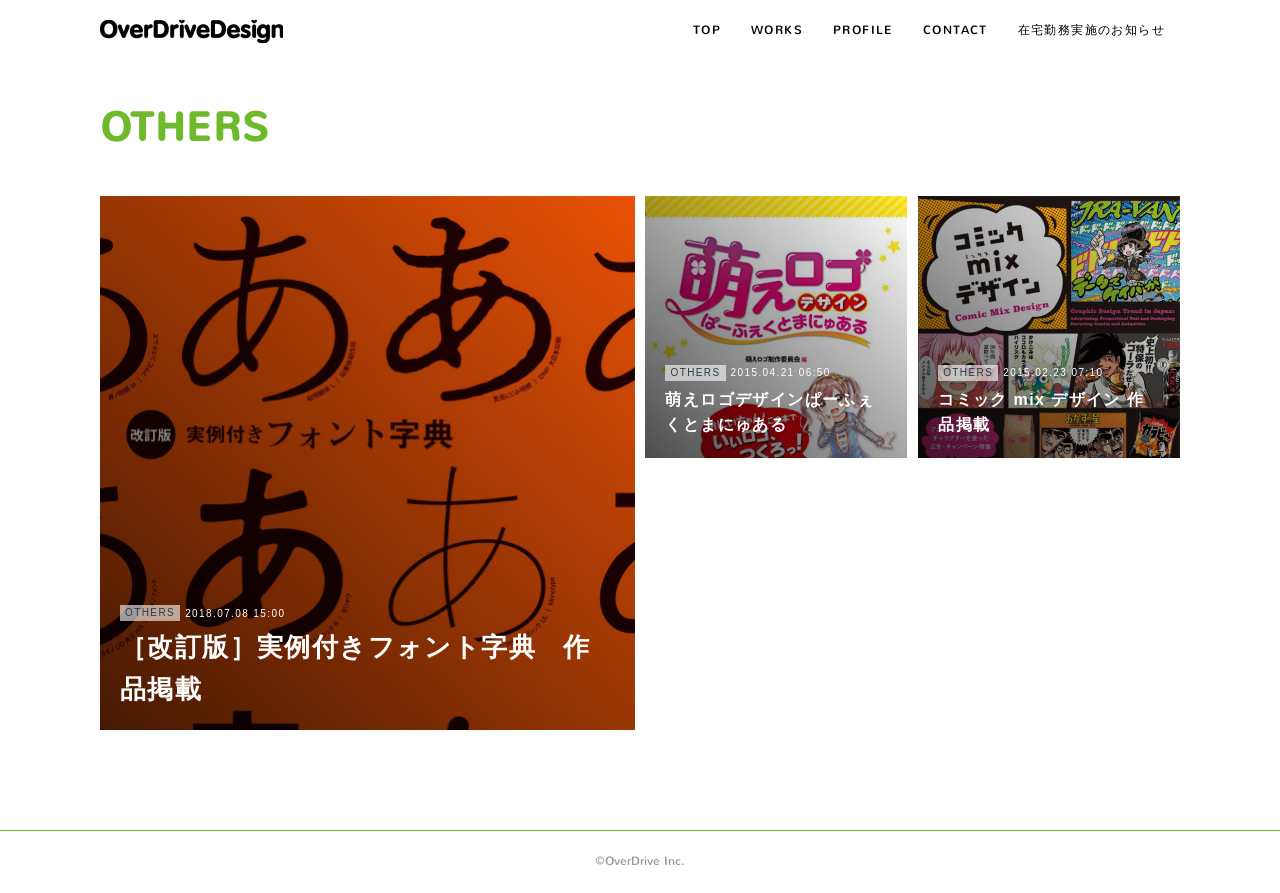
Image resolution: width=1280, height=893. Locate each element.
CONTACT (955, 30)
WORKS (777, 30)
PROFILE (863, 30)
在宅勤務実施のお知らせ (1091, 30)
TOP (707, 30)
